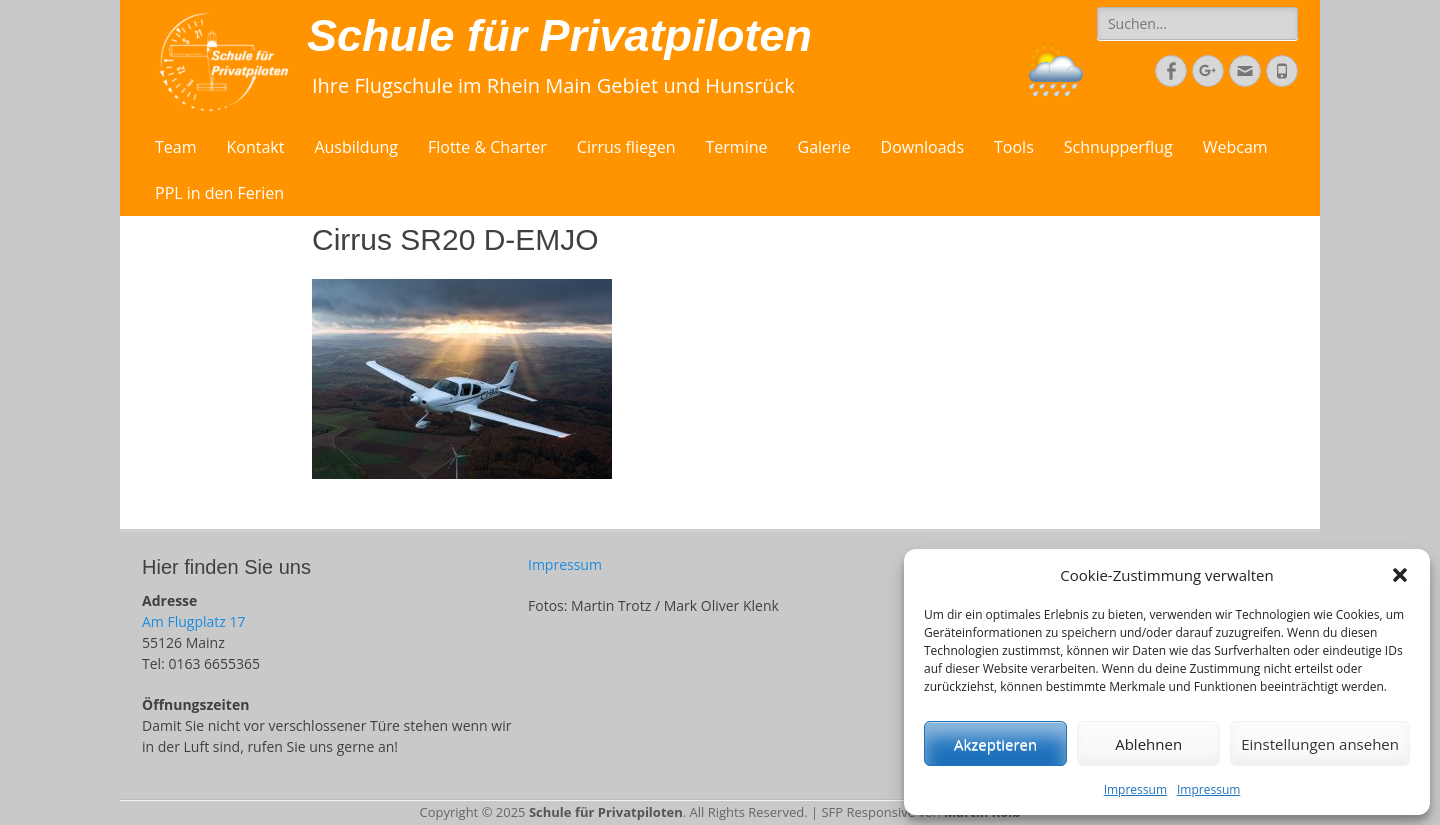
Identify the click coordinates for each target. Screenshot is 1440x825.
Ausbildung (356, 147)
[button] (1400, 575)
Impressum (1135, 789)
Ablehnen (1148, 744)
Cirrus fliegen (626, 147)
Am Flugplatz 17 (193, 621)
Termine (737, 147)
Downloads (922, 147)
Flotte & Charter (487, 147)
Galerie (824, 147)
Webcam (1235, 147)
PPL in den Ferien (219, 193)
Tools (1014, 147)
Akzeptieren (995, 744)
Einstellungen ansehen (1320, 744)
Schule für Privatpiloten (559, 35)
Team (176, 147)
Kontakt (256, 147)
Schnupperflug (1118, 147)
